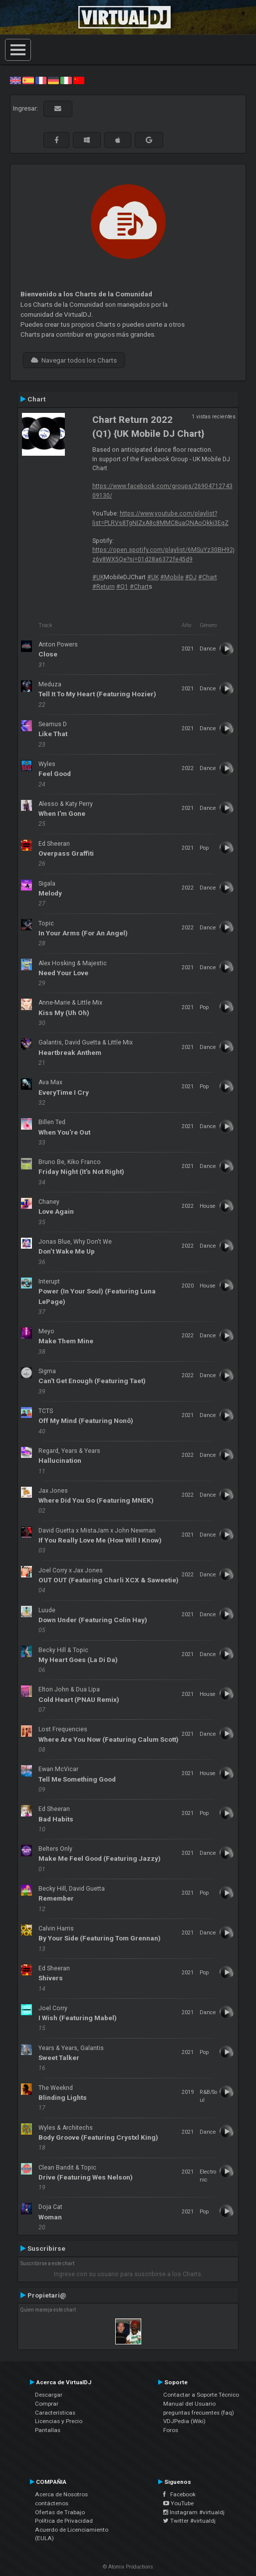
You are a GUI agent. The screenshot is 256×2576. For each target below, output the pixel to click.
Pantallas (47, 2430)
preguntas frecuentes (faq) (198, 2412)
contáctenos (51, 2503)
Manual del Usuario (189, 2403)
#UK (98, 577)
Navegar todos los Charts (74, 360)
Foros (170, 2430)
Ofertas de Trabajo (60, 2512)
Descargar (48, 2394)
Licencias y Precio (58, 2421)
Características (55, 2412)
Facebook (179, 2494)
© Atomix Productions (128, 2567)
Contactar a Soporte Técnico (201, 2394)
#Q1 (122, 586)
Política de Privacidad (64, 2520)
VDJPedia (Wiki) (184, 2421)
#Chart (207, 577)
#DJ (191, 577)
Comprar (46, 2403)
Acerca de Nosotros (61, 2494)
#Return (103, 586)
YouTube (178, 2503)
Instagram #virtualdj (194, 2512)
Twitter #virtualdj (189, 2520)
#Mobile (172, 577)
